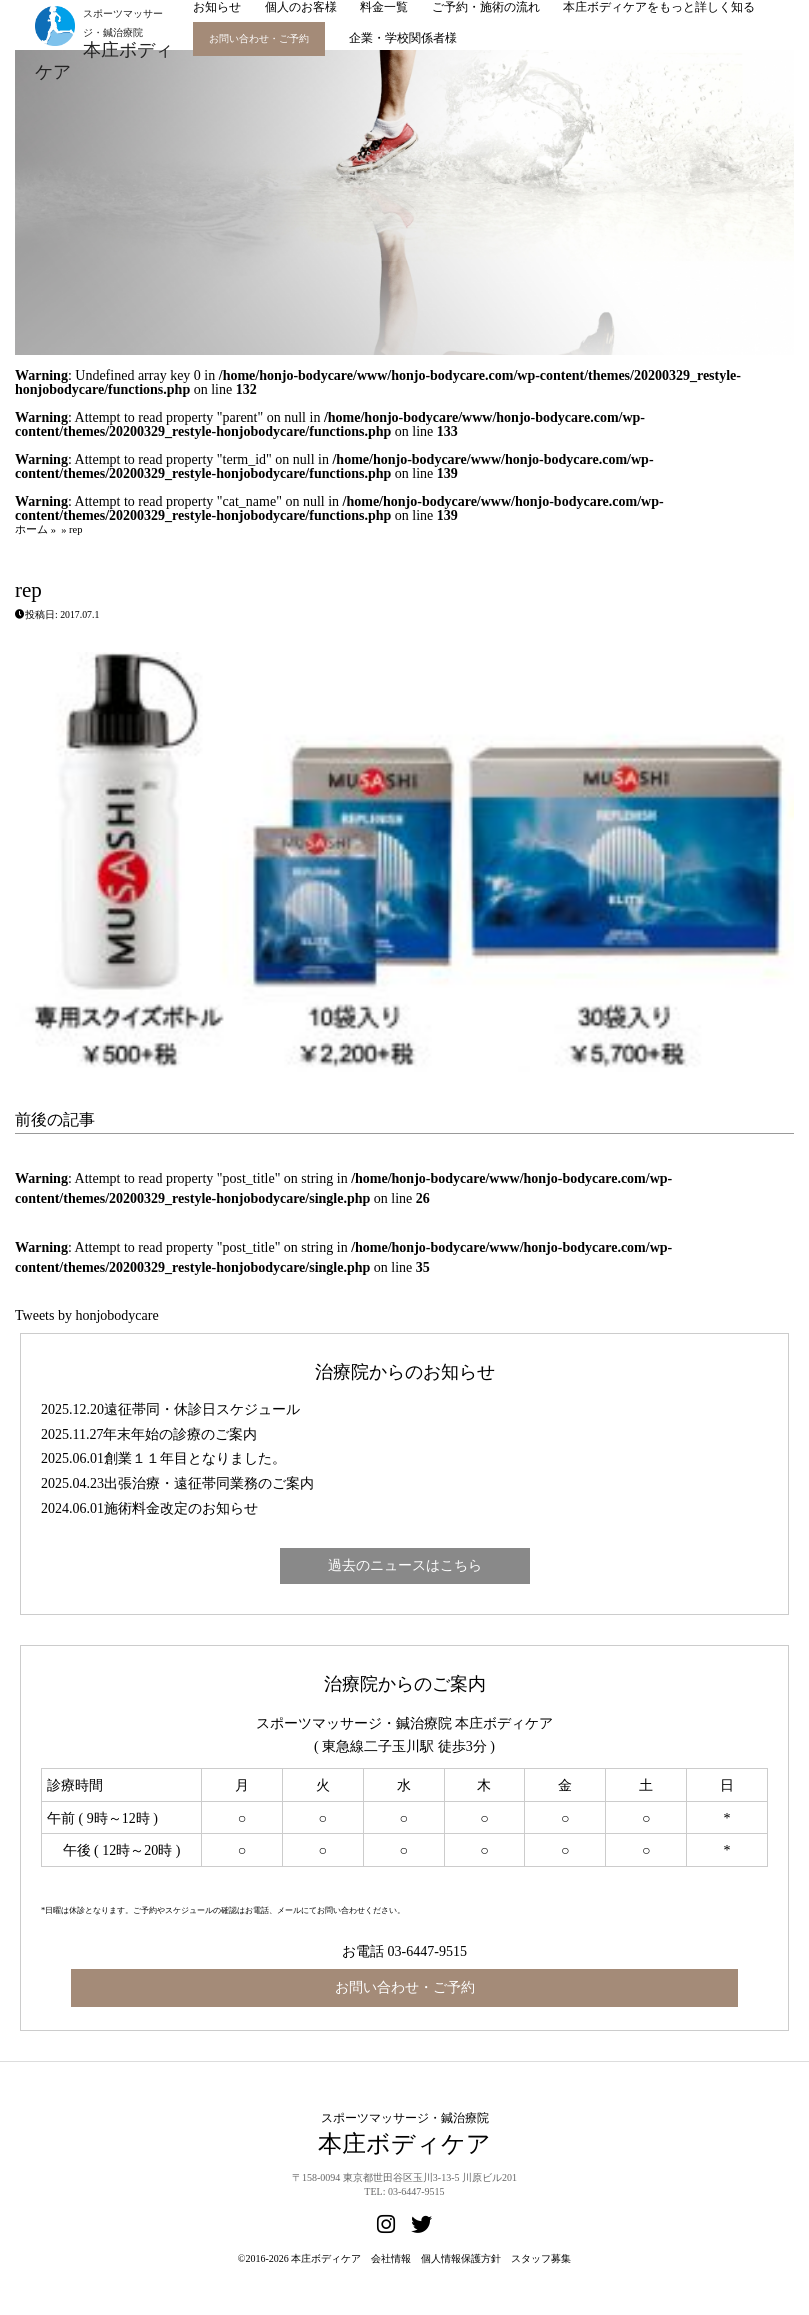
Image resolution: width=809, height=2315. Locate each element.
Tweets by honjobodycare (87, 1315)
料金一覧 (384, 7)
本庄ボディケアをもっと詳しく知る (659, 7)
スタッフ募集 (541, 2258)
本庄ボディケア (326, 2258)
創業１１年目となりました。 (195, 1458)
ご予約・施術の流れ (486, 7)
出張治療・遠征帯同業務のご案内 (209, 1483)
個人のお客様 (301, 7)
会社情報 (391, 2258)
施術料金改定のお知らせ (181, 1508)
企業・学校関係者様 (403, 38)
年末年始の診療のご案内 (180, 1434)
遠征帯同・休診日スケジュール (202, 1409)
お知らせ (217, 7)
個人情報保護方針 (461, 2258)
